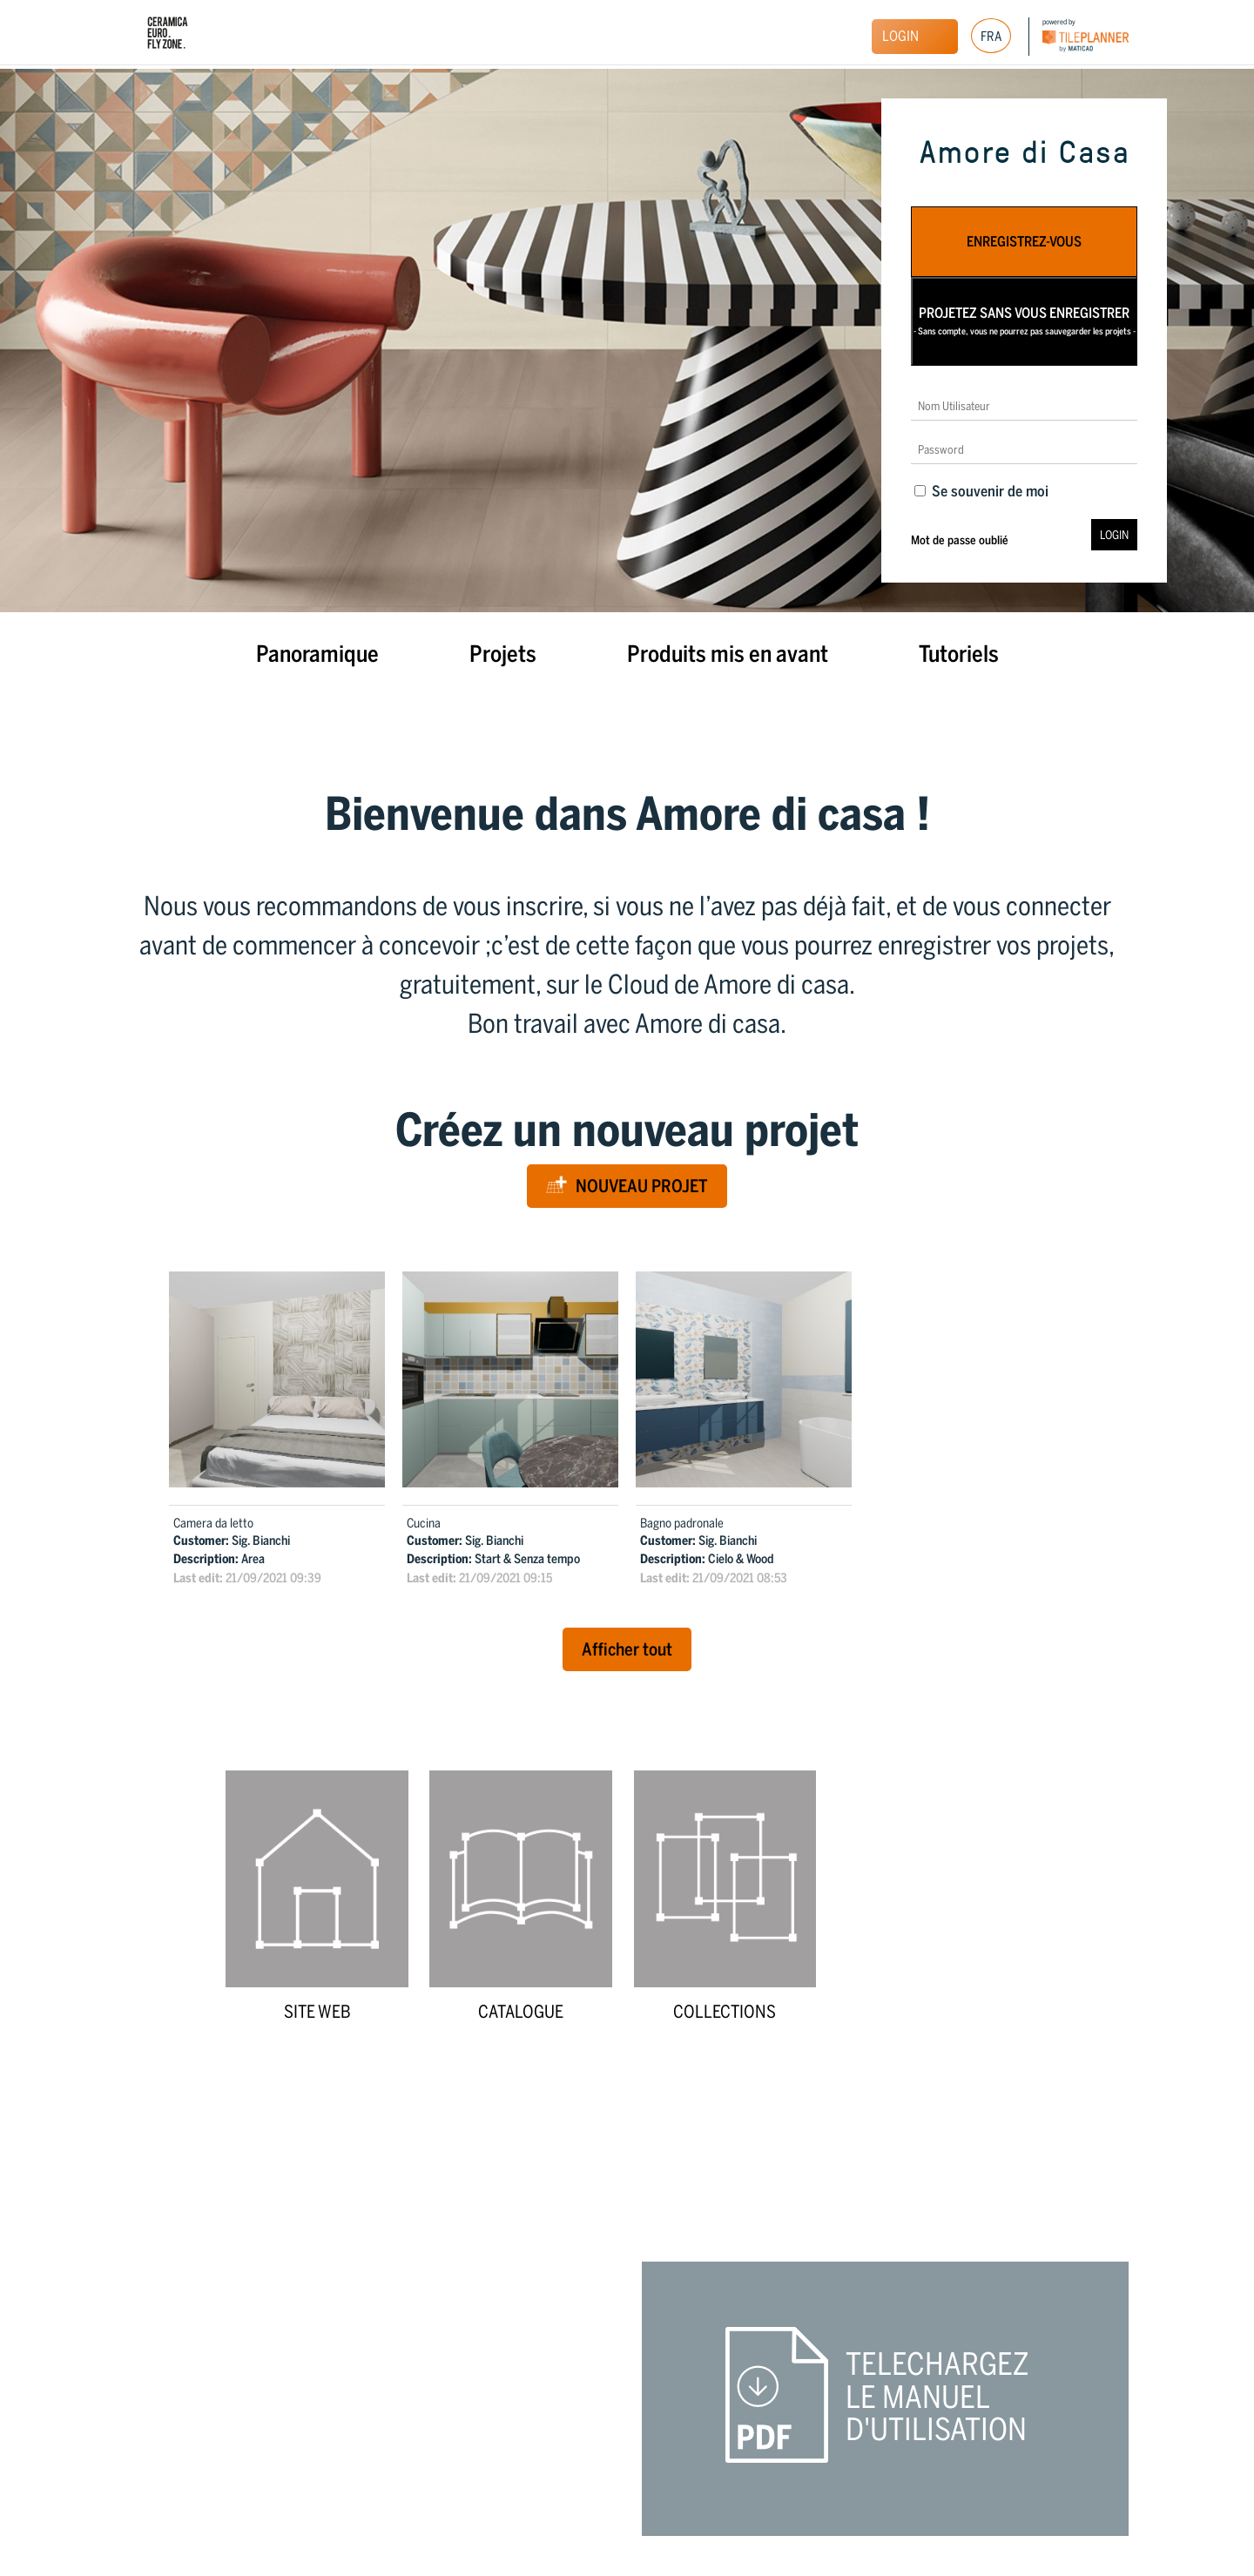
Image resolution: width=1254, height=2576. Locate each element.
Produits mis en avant (727, 654)
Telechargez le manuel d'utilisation (937, 2397)
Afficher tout (627, 1649)
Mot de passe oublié (959, 540)
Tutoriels (959, 654)
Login (900, 36)
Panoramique (317, 654)
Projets (502, 654)
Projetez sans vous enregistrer (1025, 321)
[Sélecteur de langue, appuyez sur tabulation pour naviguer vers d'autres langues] (991, 35)
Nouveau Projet (627, 1186)
